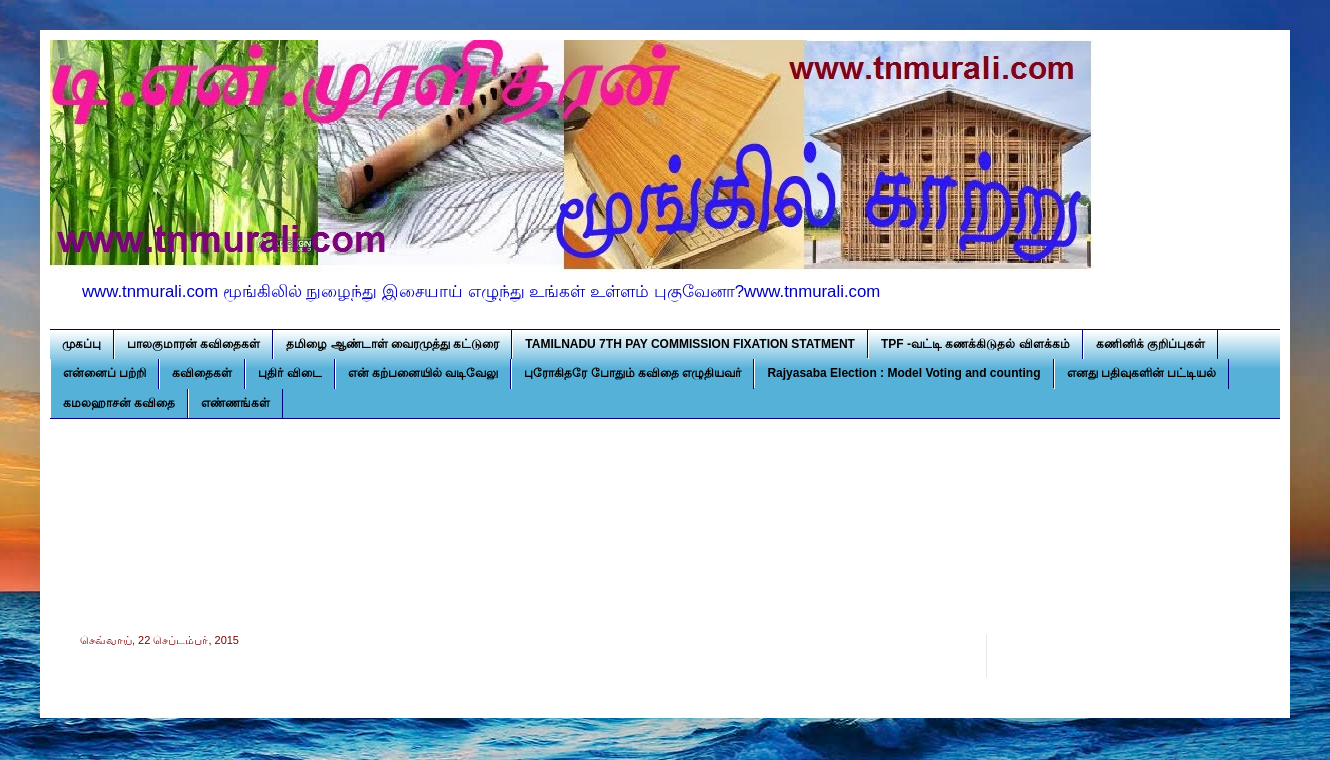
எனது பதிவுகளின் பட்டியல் (1142, 373)
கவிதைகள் (202, 373)
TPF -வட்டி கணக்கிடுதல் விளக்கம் (975, 344)
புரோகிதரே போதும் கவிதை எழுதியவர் (632, 373)
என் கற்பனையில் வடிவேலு (423, 373)
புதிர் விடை (289, 373)
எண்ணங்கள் (235, 403)
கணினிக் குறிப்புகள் (1150, 344)
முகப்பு (81, 344)
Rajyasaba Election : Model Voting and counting (903, 373)
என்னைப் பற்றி (104, 373)
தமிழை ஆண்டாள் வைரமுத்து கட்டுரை (392, 344)
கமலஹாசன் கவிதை (119, 403)
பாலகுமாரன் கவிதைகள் (193, 344)
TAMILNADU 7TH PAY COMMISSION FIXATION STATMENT (690, 344)
